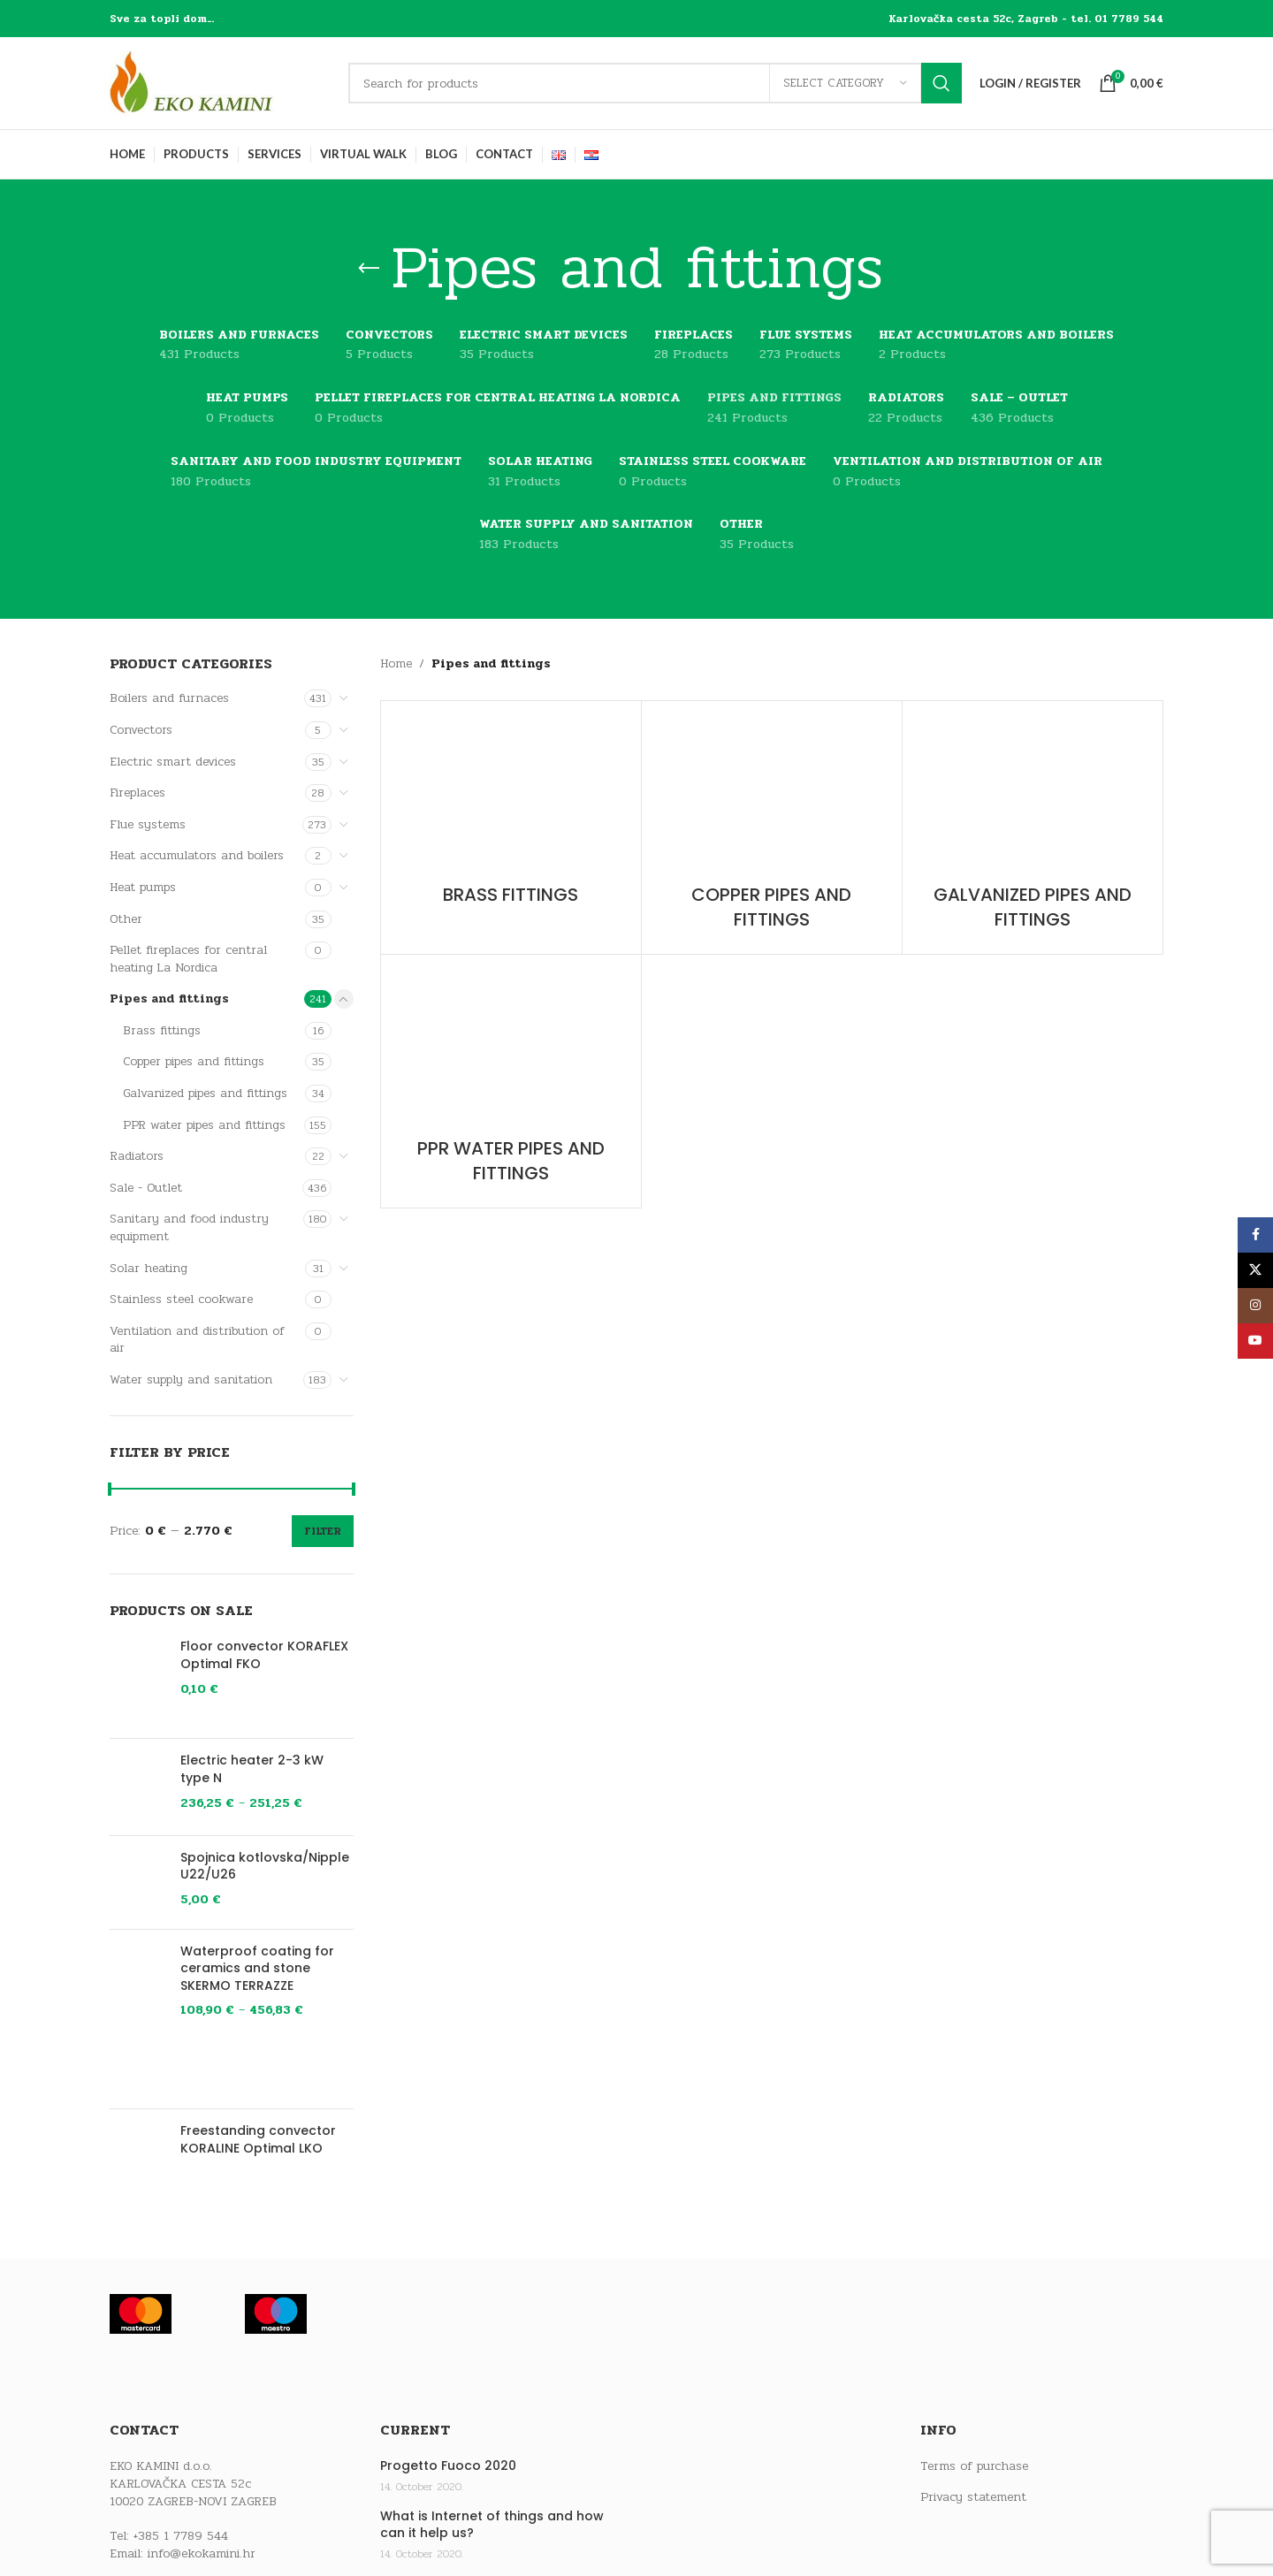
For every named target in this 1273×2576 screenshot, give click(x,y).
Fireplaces (137, 792)
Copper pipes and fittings (193, 1061)
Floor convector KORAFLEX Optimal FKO (264, 1655)
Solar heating (148, 1268)
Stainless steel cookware (181, 1299)
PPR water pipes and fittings (204, 1125)
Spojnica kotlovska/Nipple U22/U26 (264, 1866)
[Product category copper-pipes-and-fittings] (771, 827)
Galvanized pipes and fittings (205, 1093)
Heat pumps (143, 887)
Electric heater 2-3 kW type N (252, 1769)
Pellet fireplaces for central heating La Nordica (188, 959)
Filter (322, 1531)
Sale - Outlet (146, 1187)
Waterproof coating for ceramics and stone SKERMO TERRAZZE (257, 1968)
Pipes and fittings (169, 998)
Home (396, 663)
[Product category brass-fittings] (511, 815)
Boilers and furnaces (169, 698)
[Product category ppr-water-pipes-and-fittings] (511, 1081)
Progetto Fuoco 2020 (448, 2466)
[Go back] (369, 268)
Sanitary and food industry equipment (189, 1227)
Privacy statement (973, 2497)
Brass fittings (162, 1030)
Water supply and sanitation (191, 1379)
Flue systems (148, 824)
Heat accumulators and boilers (197, 855)
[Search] (655, 83)
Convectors (141, 729)
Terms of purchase (974, 2466)
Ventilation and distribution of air (197, 1340)
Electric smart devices (173, 761)
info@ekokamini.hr (201, 2553)
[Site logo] (220, 82)
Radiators (137, 1156)
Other (126, 919)
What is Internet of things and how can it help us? (492, 2525)
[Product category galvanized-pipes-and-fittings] (1032, 827)
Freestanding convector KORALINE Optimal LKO (258, 2140)
